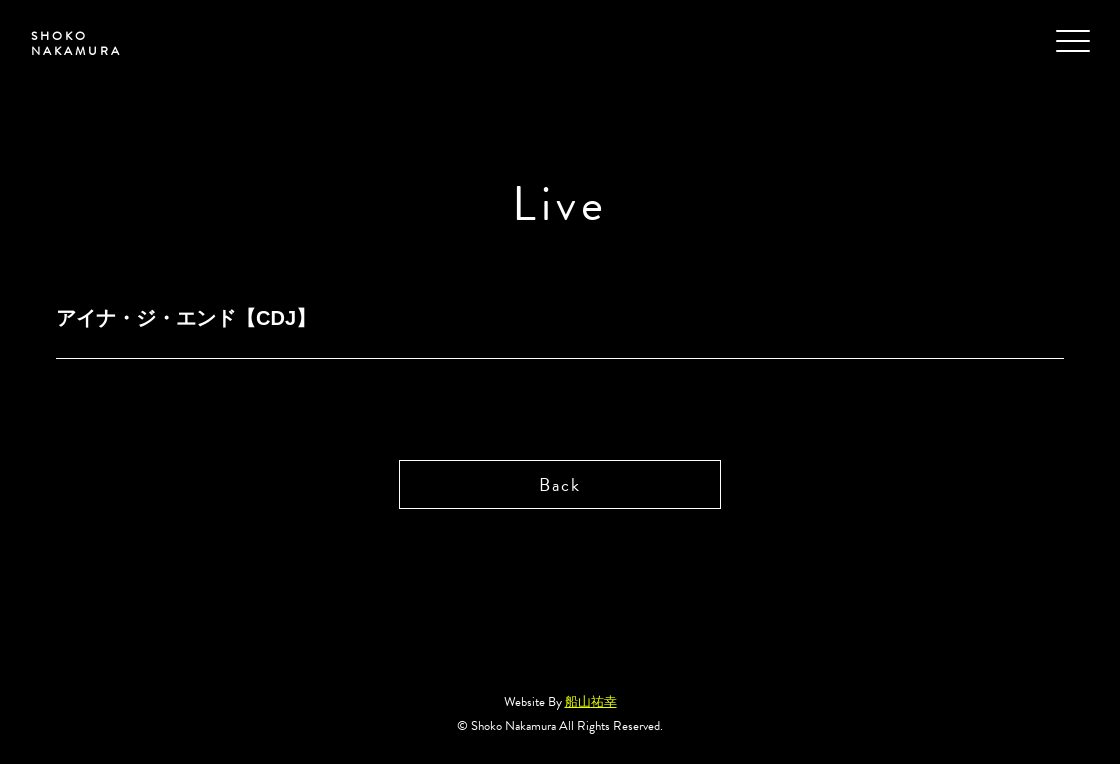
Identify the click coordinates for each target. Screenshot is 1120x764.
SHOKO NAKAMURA (75, 44)
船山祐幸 (591, 703)
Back (559, 484)
